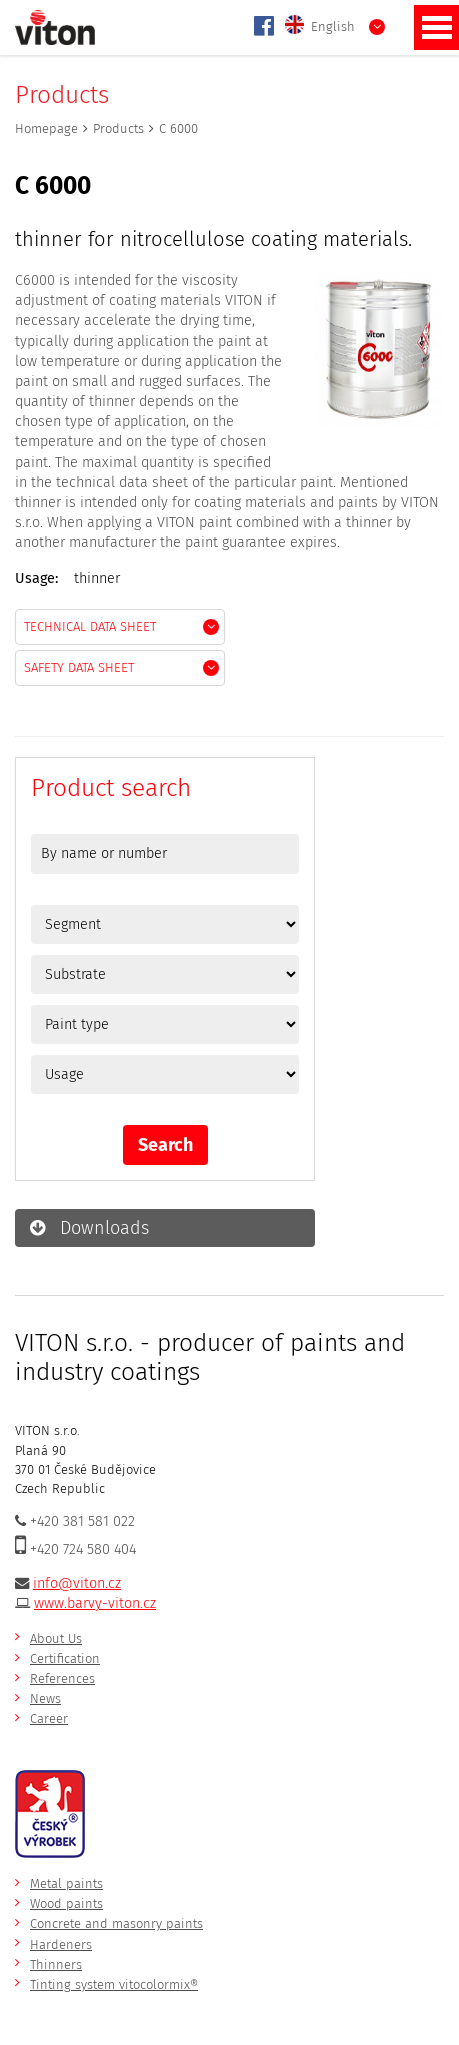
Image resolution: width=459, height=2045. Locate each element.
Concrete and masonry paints (116, 1923)
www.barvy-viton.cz (95, 1603)
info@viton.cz (77, 1583)
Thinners (56, 1964)
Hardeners (61, 1944)
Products (118, 128)
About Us (56, 1638)
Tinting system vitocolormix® (114, 1984)
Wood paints (66, 1903)
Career (49, 1718)
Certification (65, 1658)
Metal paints (66, 1883)
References (62, 1678)
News (45, 1698)
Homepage (46, 128)
